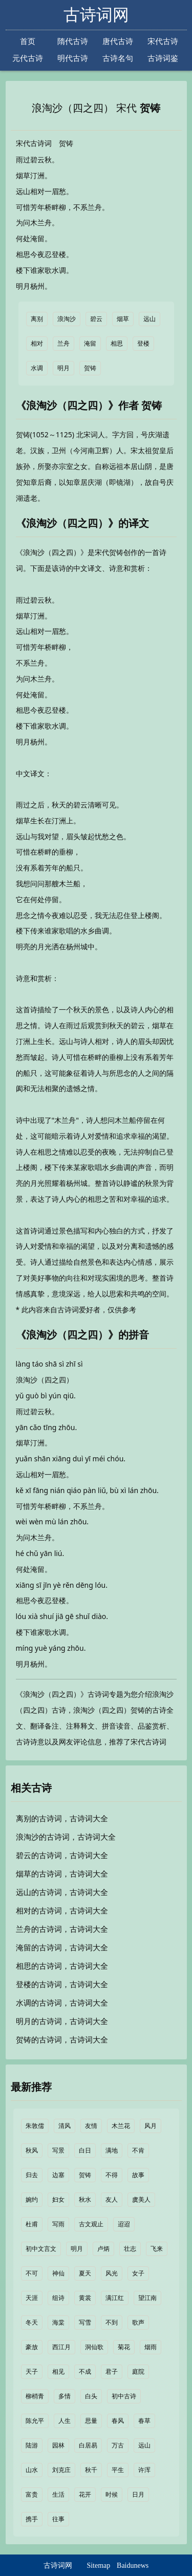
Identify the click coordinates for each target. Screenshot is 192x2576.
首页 (27, 41)
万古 (118, 2445)
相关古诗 (31, 1788)
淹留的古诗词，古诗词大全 (62, 1948)
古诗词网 (96, 15)
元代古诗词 (27, 59)
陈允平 (35, 2420)
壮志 (130, 2248)
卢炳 (103, 2248)
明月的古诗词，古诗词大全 (62, 2021)
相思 (117, 343)
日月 (138, 2494)
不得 (111, 2175)
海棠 (58, 2322)
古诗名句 (117, 58)
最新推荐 (31, 2087)
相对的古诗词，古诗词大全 (62, 1911)
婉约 (32, 2199)
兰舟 (63, 343)
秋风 (32, 2150)
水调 (37, 368)
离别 (37, 319)
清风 (64, 2126)
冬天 (32, 2322)
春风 (118, 2420)
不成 (85, 2371)
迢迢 (124, 2224)
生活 (58, 2494)
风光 (111, 2273)
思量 (91, 2420)
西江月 (61, 2347)
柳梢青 (35, 2396)
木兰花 (121, 2126)
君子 (111, 2371)
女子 (138, 2273)
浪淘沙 (66, 319)
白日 (85, 2150)
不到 (111, 2322)
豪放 (32, 2347)
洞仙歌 (94, 2347)
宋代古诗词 (162, 42)
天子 (32, 2371)
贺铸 (150, 108)
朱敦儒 (35, 2126)
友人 (111, 2199)
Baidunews (132, 2565)
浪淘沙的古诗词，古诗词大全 (66, 1837)
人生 (64, 2420)
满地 (111, 2150)
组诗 (58, 2298)
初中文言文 (41, 2248)
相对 (37, 343)
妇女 (58, 2199)
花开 (85, 2494)
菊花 (124, 2347)
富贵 (32, 2494)
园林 (58, 2445)
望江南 (147, 2298)
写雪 (85, 2322)
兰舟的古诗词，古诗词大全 (62, 1929)
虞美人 (141, 2199)
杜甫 (32, 2224)
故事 (138, 2175)
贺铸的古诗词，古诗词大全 (62, 2040)
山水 (32, 2470)
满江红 (114, 2298)
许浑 (144, 2470)
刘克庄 (61, 2470)
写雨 (58, 2224)
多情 (64, 2396)
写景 (58, 2150)
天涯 (32, 2298)
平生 (118, 2470)
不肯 (138, 2150)
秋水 (85, 2199)
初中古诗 (124, 2396)
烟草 (123, 319)
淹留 (90, 343)
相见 (58, 2371)
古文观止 (91, 2224)
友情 (91, 2126)
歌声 (138, 2322)
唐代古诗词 (117, 42)
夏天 (85, 2273)
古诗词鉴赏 (162, 59)
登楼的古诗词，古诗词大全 (62, 1985)
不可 (32, 2273)
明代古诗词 (72, 59)
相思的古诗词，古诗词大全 (62, 1966)
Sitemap (98, 2565)
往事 (58, 2519)
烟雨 (150, 2347)
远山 (149, 319)
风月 (150, 2126)
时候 (111, 2494)
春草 (144, 2420)
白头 (91, 2396)
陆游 (32, 2445)
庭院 (138, 2371)
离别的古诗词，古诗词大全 (62, 1819)
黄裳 (85, 2298)
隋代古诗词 (72, 42)
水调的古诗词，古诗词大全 (62, 2003)
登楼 (143, 343)
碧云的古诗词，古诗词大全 (62, 1855)
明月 (63, 368)
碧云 (96, 319)
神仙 (58, 2273)
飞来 (157, 2248)
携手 (32, 2519)
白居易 (88, 2445)
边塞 (58, 2175)
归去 (32, 2175)
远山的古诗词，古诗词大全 (62, 1892)
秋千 (91, 2470)
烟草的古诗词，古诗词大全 (62, 1874)
